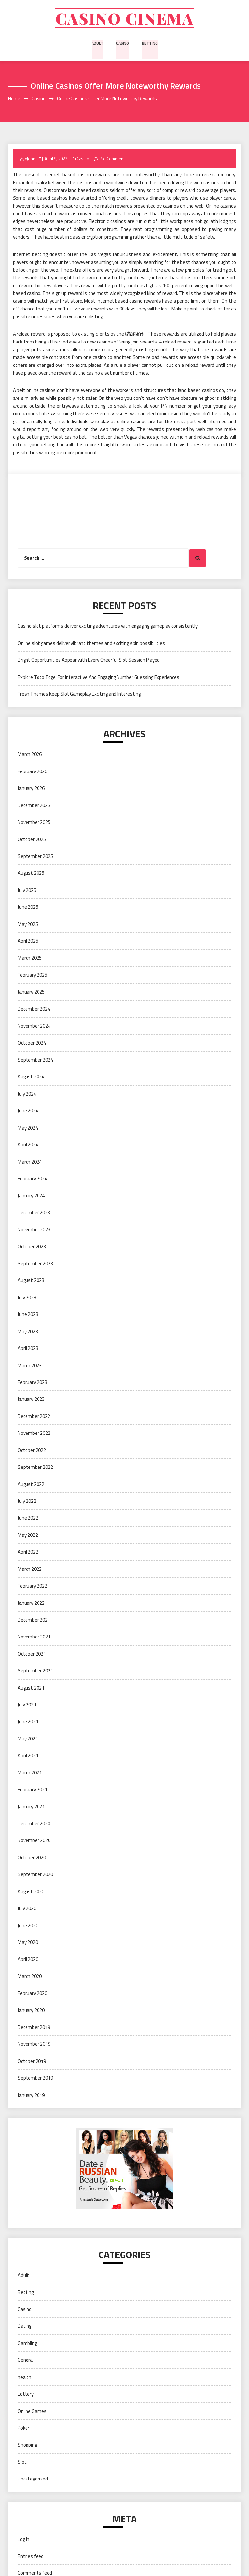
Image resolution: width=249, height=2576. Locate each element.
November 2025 (34, 823)
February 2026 (32, 772)
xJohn (30, 159)
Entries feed (31, 2557)
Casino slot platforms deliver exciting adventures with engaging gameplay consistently (108, 627)
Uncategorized (33, 2480)
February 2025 (32, 976)
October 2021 (32, 1655)
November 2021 (34, 1638)
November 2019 (34, 2045)
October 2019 (32, 2062)
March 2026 (30, 755)
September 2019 (35, 2079)
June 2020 (28, 1926)
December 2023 (34, 1213)
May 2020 (28, 1943)
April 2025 (28, 942)
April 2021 (28, 1756)
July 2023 (27, 1298)
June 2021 (28, 1723)
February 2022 (32, 1587)
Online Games (32, 2412)
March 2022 (30, 1570)
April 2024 (28, 1146)
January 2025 (31, 993)
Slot (22, 2463)
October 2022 (32, 1451)
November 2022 (34, 1434)
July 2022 (27, 1502)
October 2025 (32, 840)
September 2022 (35, 1468)
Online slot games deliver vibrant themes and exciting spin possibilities (91, 644)
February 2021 (32, 1790)
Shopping (27, 2446)
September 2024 (35, 1060)
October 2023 (32, 1247)
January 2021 (31, 1807)
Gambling (27, 2344)
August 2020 (31, 1892)
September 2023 (35, 1264)
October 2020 (32, 1858)
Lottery (26, 2395)
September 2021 (35, 1672)
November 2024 (34, 1027)
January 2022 (31, 1604)
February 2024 (32, 1179)
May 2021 (28, 1739)
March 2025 (30, 959)
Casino (122, 43)
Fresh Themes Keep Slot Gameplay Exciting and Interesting (79, 695)
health (24, 2378)
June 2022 (28, 1519)
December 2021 (34, 1621)
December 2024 (34, 1010)
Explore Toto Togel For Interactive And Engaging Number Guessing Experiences (98, 678)
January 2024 (31, 1196)
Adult (97, 43)
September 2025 (35, 857)
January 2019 (31, 2096)
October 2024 (32, 1044)
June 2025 (28, 908)
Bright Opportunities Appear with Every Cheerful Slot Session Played (89, 661)
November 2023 (34, 1230)
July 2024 (27, 1094)
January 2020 (31, 2011)
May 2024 (28, 1128)
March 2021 (30, 1773)
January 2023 (31, 1400)
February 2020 (32, 1994)
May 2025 (28, 925)
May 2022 (28, 1536)
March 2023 (30, 1366)
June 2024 (28, 1112)
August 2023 (31, 1281)
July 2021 (27, 1705)
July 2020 (27, 1909)
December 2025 (34, 806)
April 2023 (28, 1349)
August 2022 (31, 1485)
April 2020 (28, 1960)
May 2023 (28, 1332)
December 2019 (34, 2028)
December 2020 (34, 1824)
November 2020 (34, 1841)
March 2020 (30, 1977)
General (26, 2361)
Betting (149, 43)
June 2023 (28, 1315)
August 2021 (31, 1689)
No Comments (113, 159)
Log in (23, 2540)
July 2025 (27, 891)
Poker (23, 2429)
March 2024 (30, 1162)
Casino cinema (124, 18)
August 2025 (31, 874)
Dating (24, 2327)
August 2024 (31, 1078)
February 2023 (32, 1383)
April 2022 (28, 1553)
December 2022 (34, 1417)
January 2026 (31, 789)
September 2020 (35, 1875)
